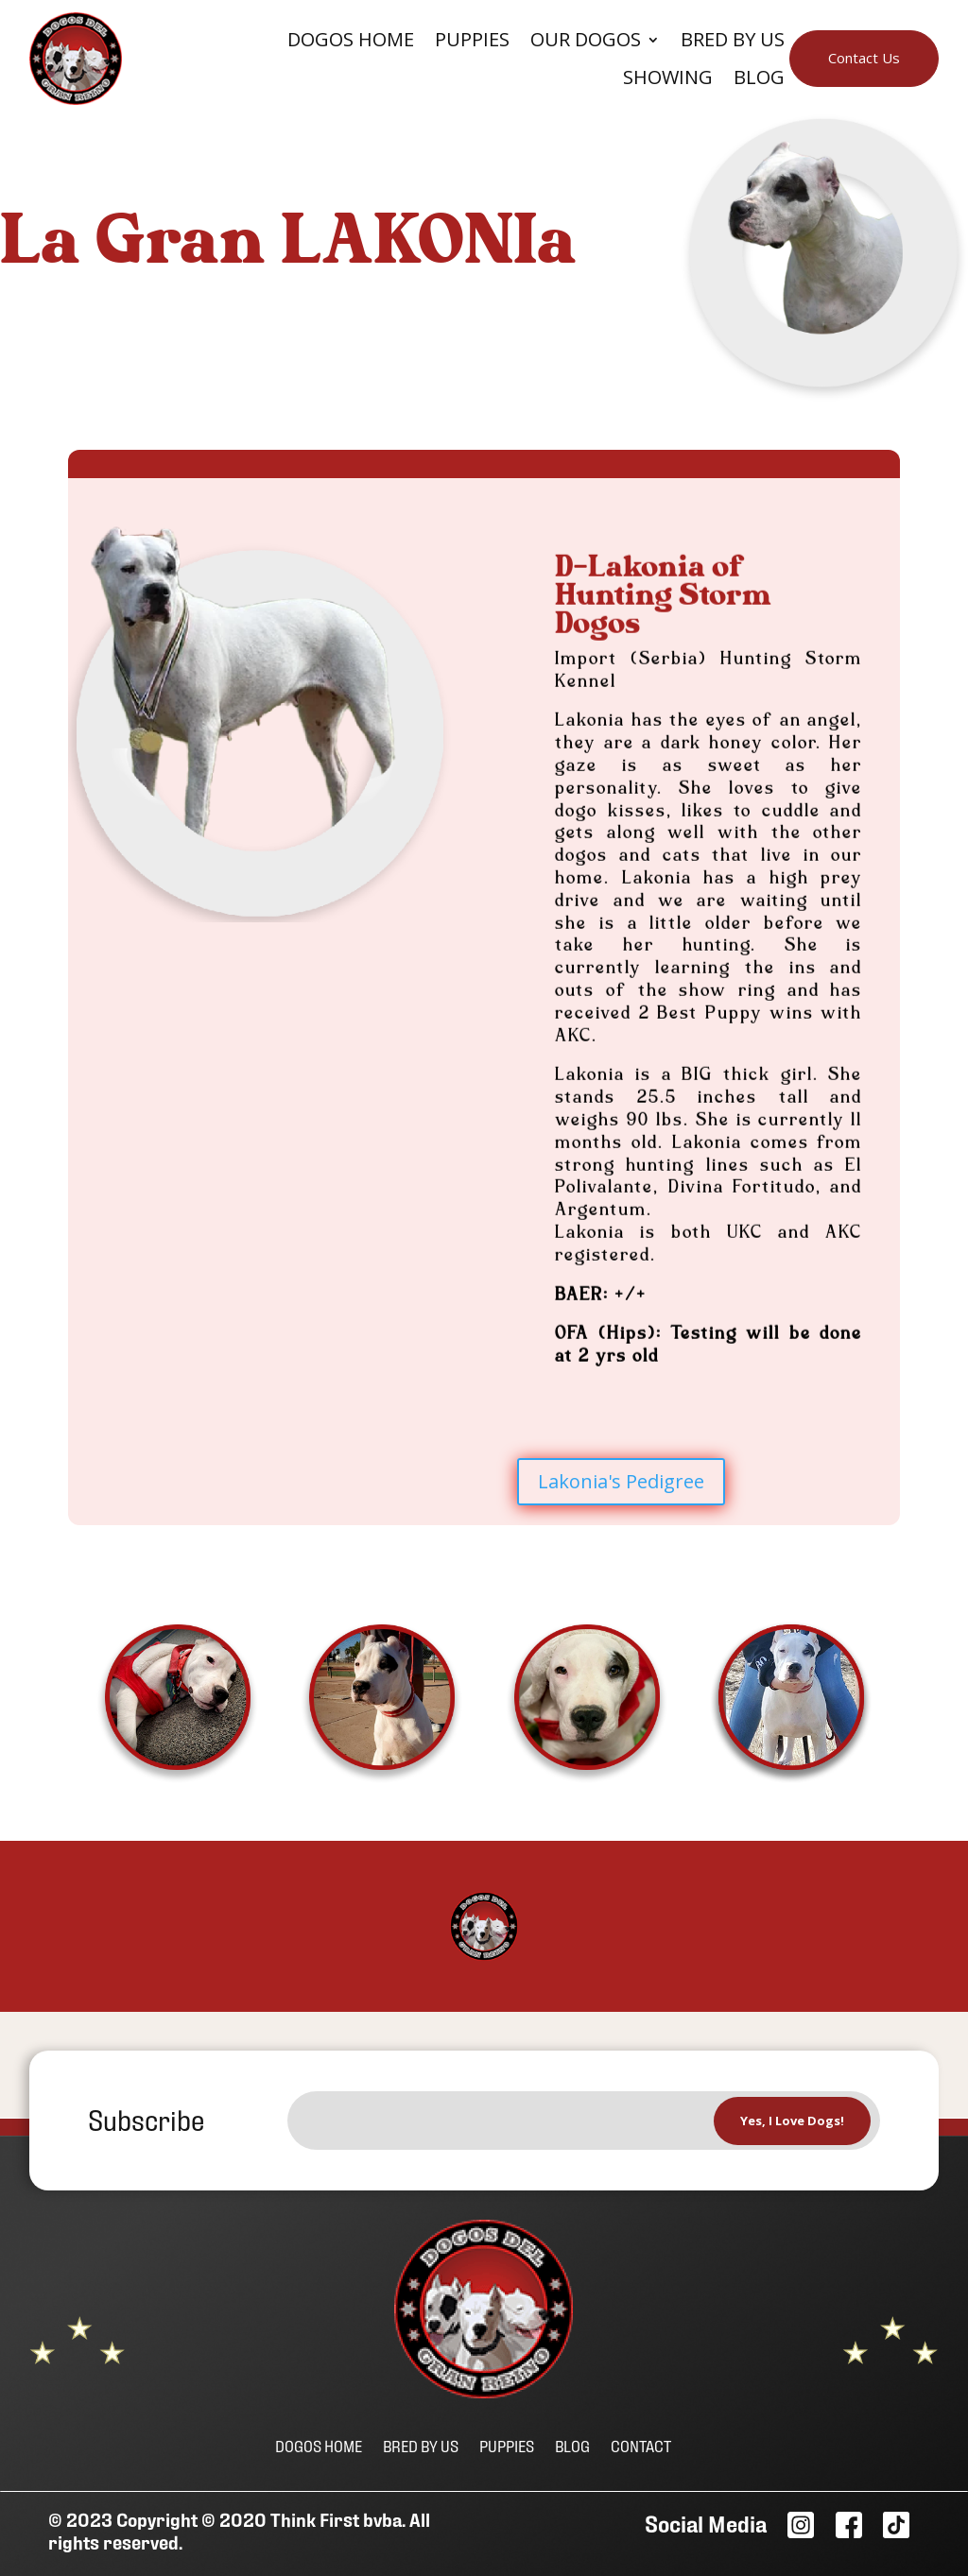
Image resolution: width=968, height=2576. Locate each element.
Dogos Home (350, 40)
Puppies (472, 40)
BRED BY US (420, 2444)
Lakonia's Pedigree (621, 1481)
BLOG (759, 78)
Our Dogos (585, 40)
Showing (668, 78)
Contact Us (864, 57)
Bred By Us (733, 40)
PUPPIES (506, 2444)
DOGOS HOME (318, 2444)
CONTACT (641, 2444)
